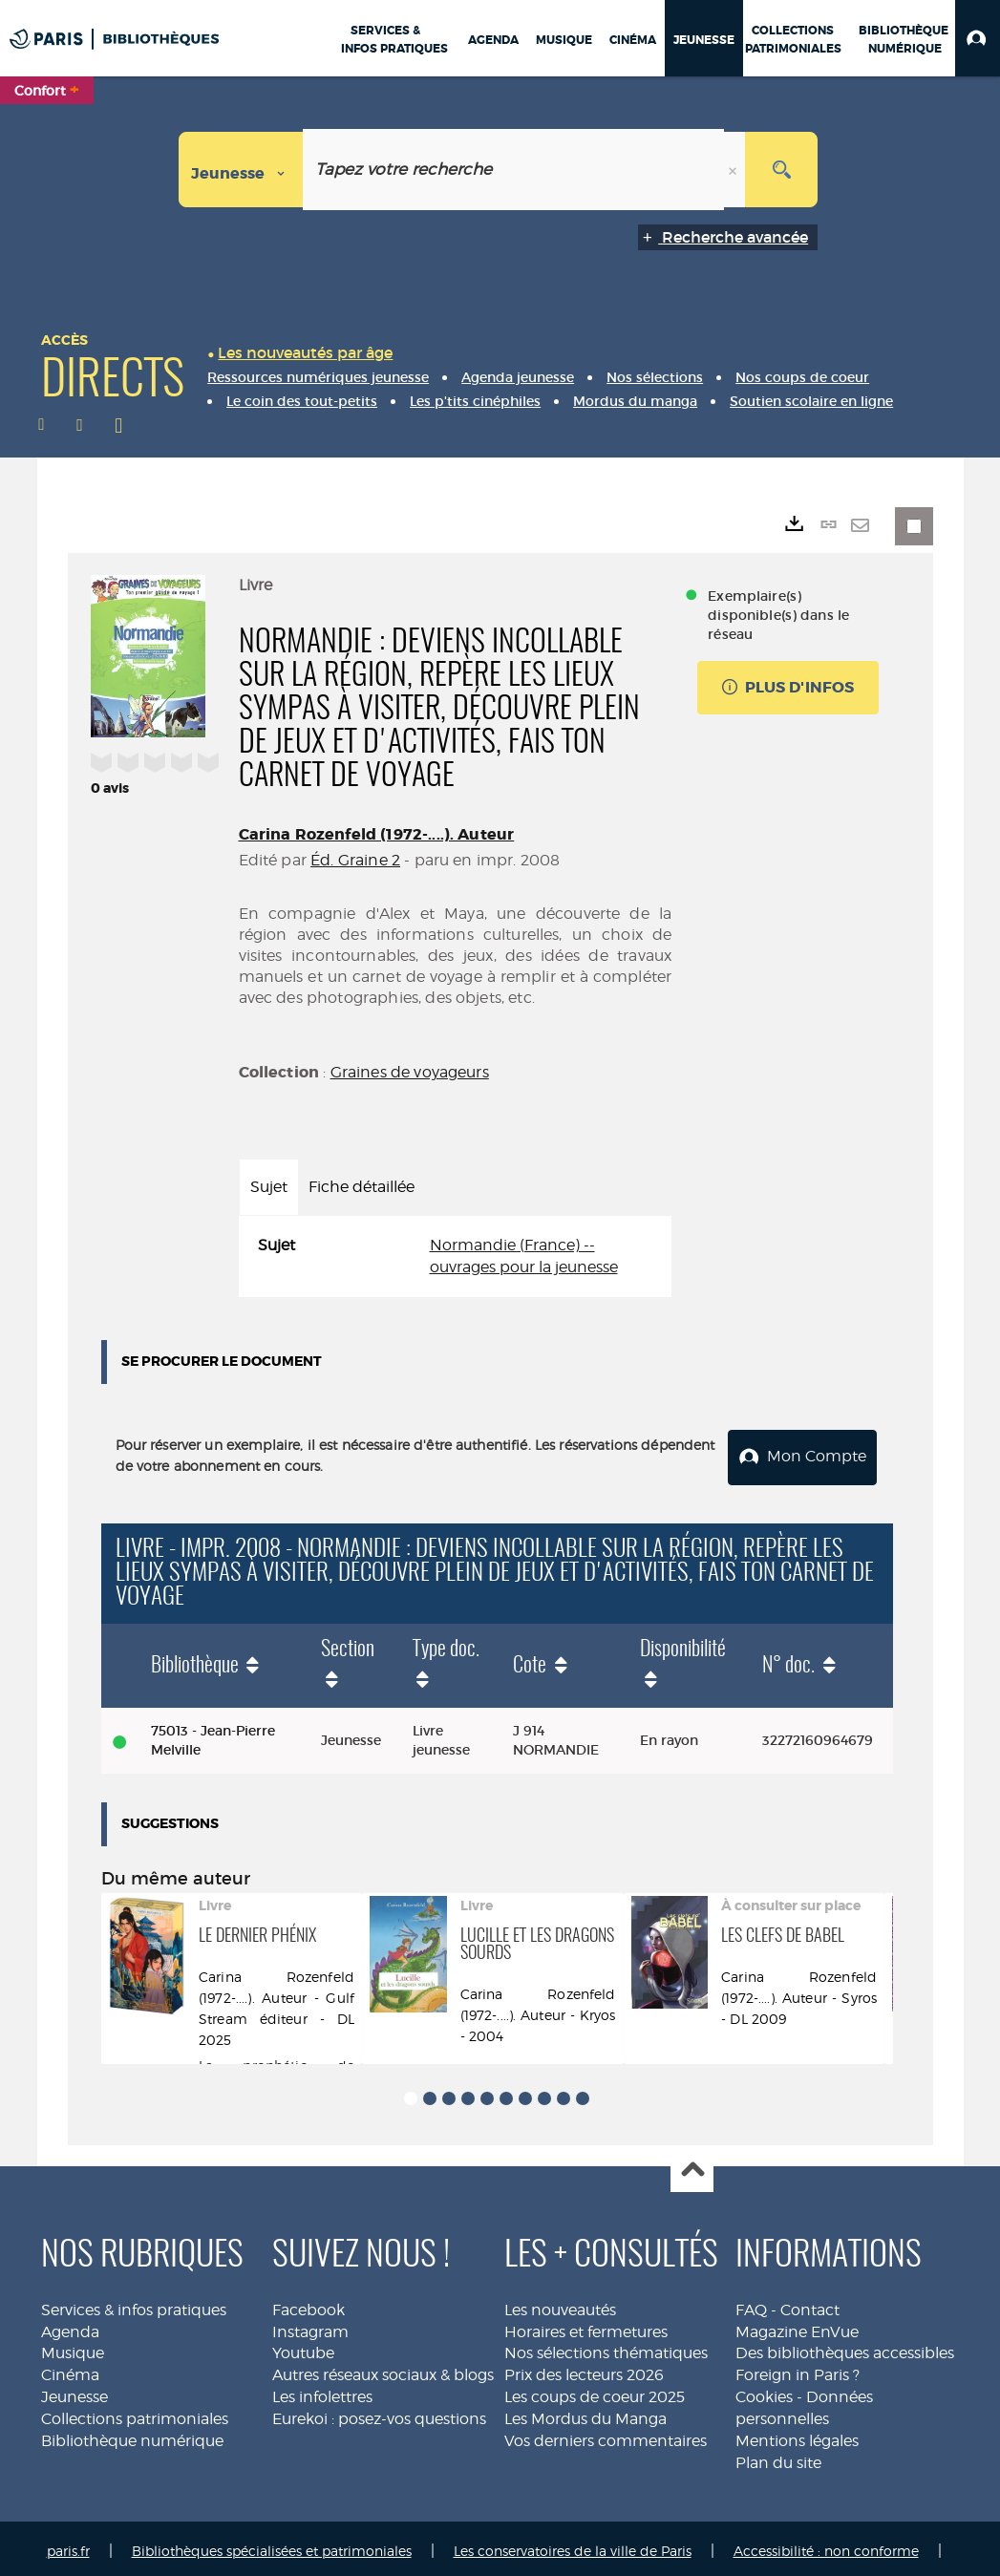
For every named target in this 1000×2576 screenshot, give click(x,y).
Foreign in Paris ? (797, 2369)
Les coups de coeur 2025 (594, 2391)
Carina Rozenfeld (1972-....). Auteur (377, 834)
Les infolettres (322, 2391)
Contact (810, 2304)
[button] (977, 38)
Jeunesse (74, 2391)
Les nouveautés (560, 2304)
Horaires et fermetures (586, 2326)
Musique (72, 2347)
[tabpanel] (455, 1257)
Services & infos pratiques (133, 2304)
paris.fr (68, 2545)
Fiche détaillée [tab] (362, 1187)
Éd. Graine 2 (355, 860)
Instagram (310, 2326)
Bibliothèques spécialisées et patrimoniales (272, 2545)
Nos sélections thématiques (606, 2347)
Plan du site (778, 2457)
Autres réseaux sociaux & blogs (383, 2369)
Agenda (70, 2326)
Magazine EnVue (797, 2326)
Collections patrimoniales (134, 2413)
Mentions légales (797, 2435)
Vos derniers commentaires (605, 2435)
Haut (691, 2165)
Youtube (303, 2347)
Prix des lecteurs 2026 (584, 2369)
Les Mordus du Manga (585, 2413)
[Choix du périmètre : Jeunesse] (241, 169)
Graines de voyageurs (409, 1072)
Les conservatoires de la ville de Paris (572, 2545)
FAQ (751, 2304)
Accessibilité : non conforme (826, 2545)
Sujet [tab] (268, 1187)
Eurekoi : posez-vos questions (379, 2413)
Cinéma (70, 2369)
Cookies (764, 2391)
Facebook (308, 2304)
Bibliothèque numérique (132, 2435)
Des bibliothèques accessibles (844, 2347)
